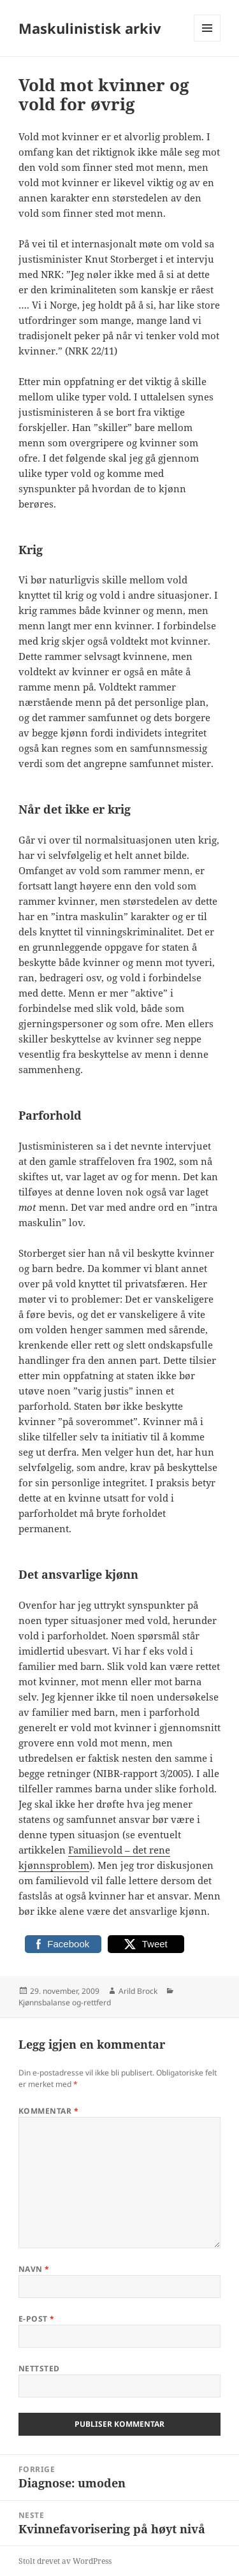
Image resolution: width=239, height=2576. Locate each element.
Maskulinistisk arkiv (89, 28)
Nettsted (39, 2368)
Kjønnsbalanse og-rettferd (64, 2002)
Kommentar (48, 2110)
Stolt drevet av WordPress (65, 2561)
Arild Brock (138, 1991)
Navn (34, 2269)
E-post (36, 2318)
